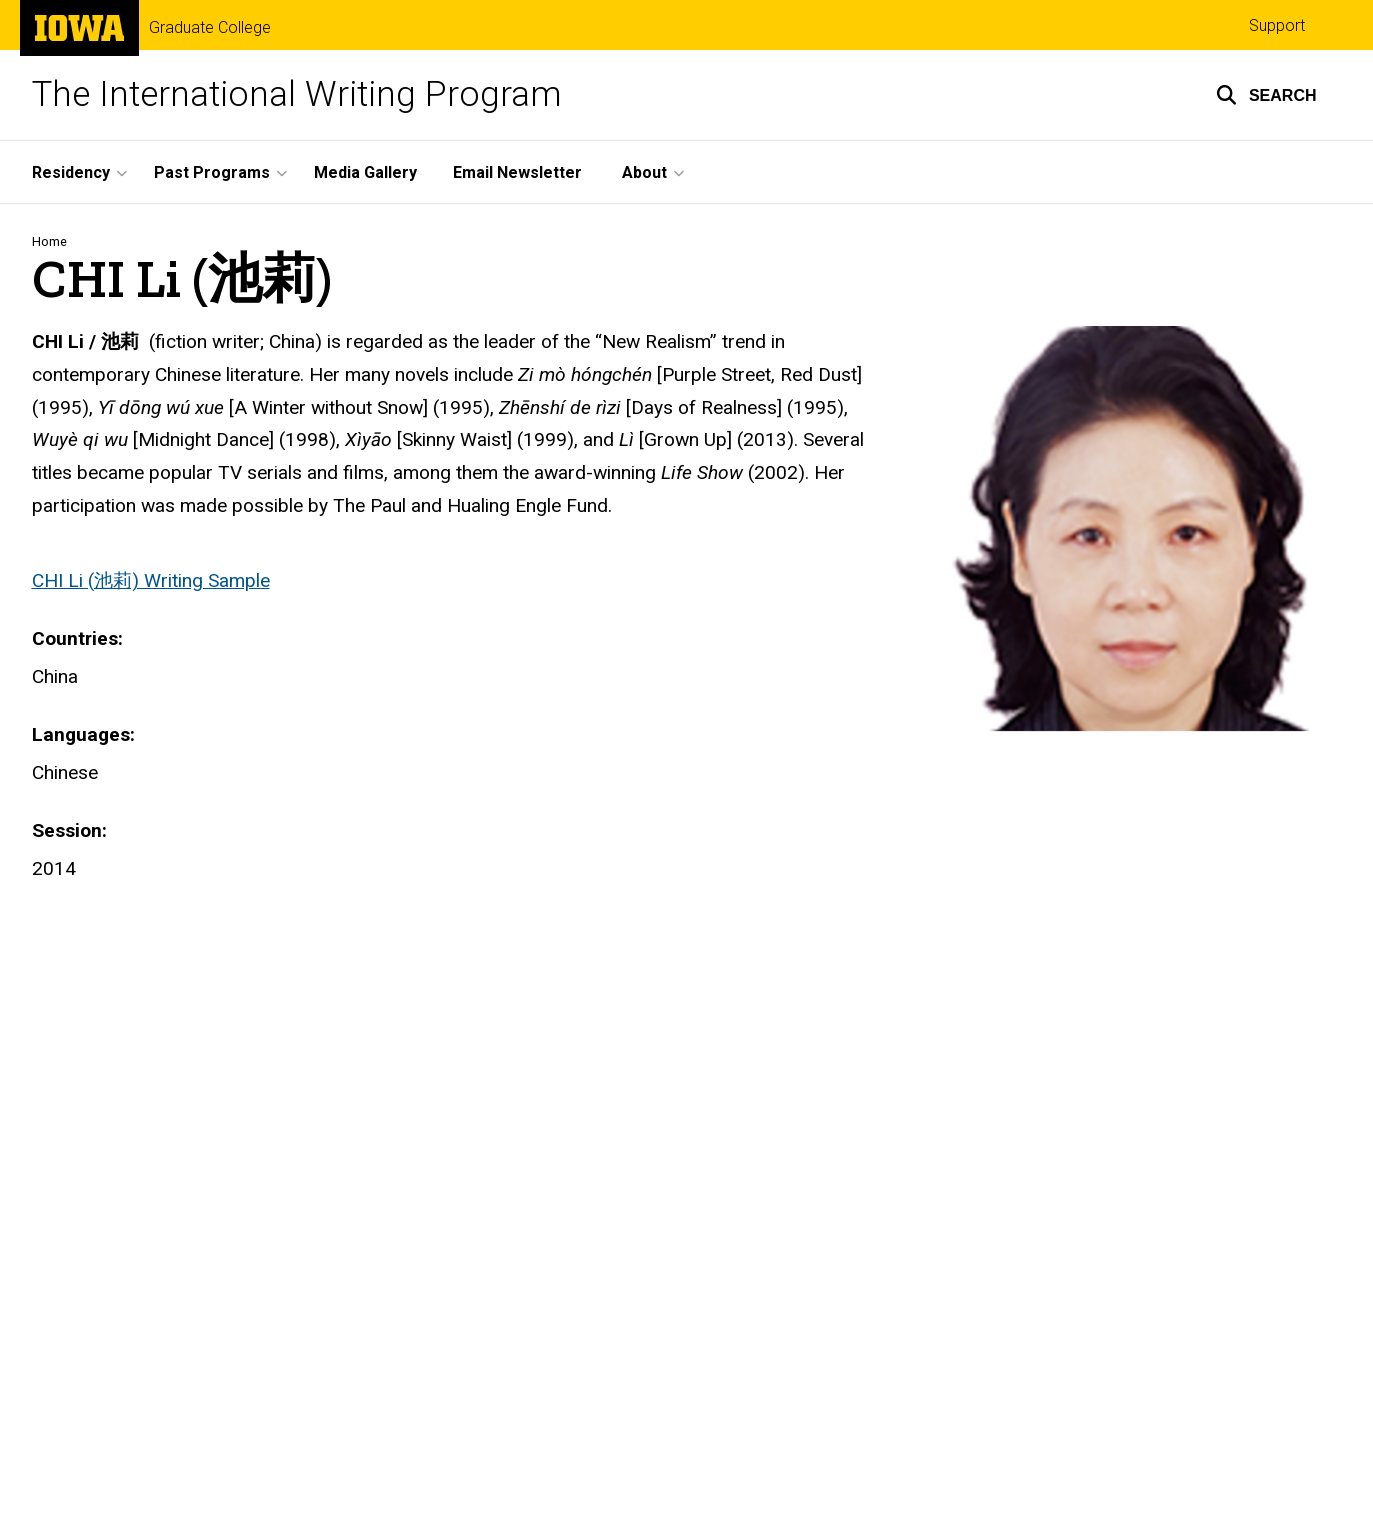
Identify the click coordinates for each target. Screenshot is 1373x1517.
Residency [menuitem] (71, 172)
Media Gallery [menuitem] (365, 172)
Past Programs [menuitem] (212, 172)
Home (49, 241)
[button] (1266, 95)
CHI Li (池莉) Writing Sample (151, 580)
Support (1277, 25)
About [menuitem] (644, 172)
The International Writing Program (297, 94)
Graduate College (210, 28)
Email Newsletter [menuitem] (517, 172)
